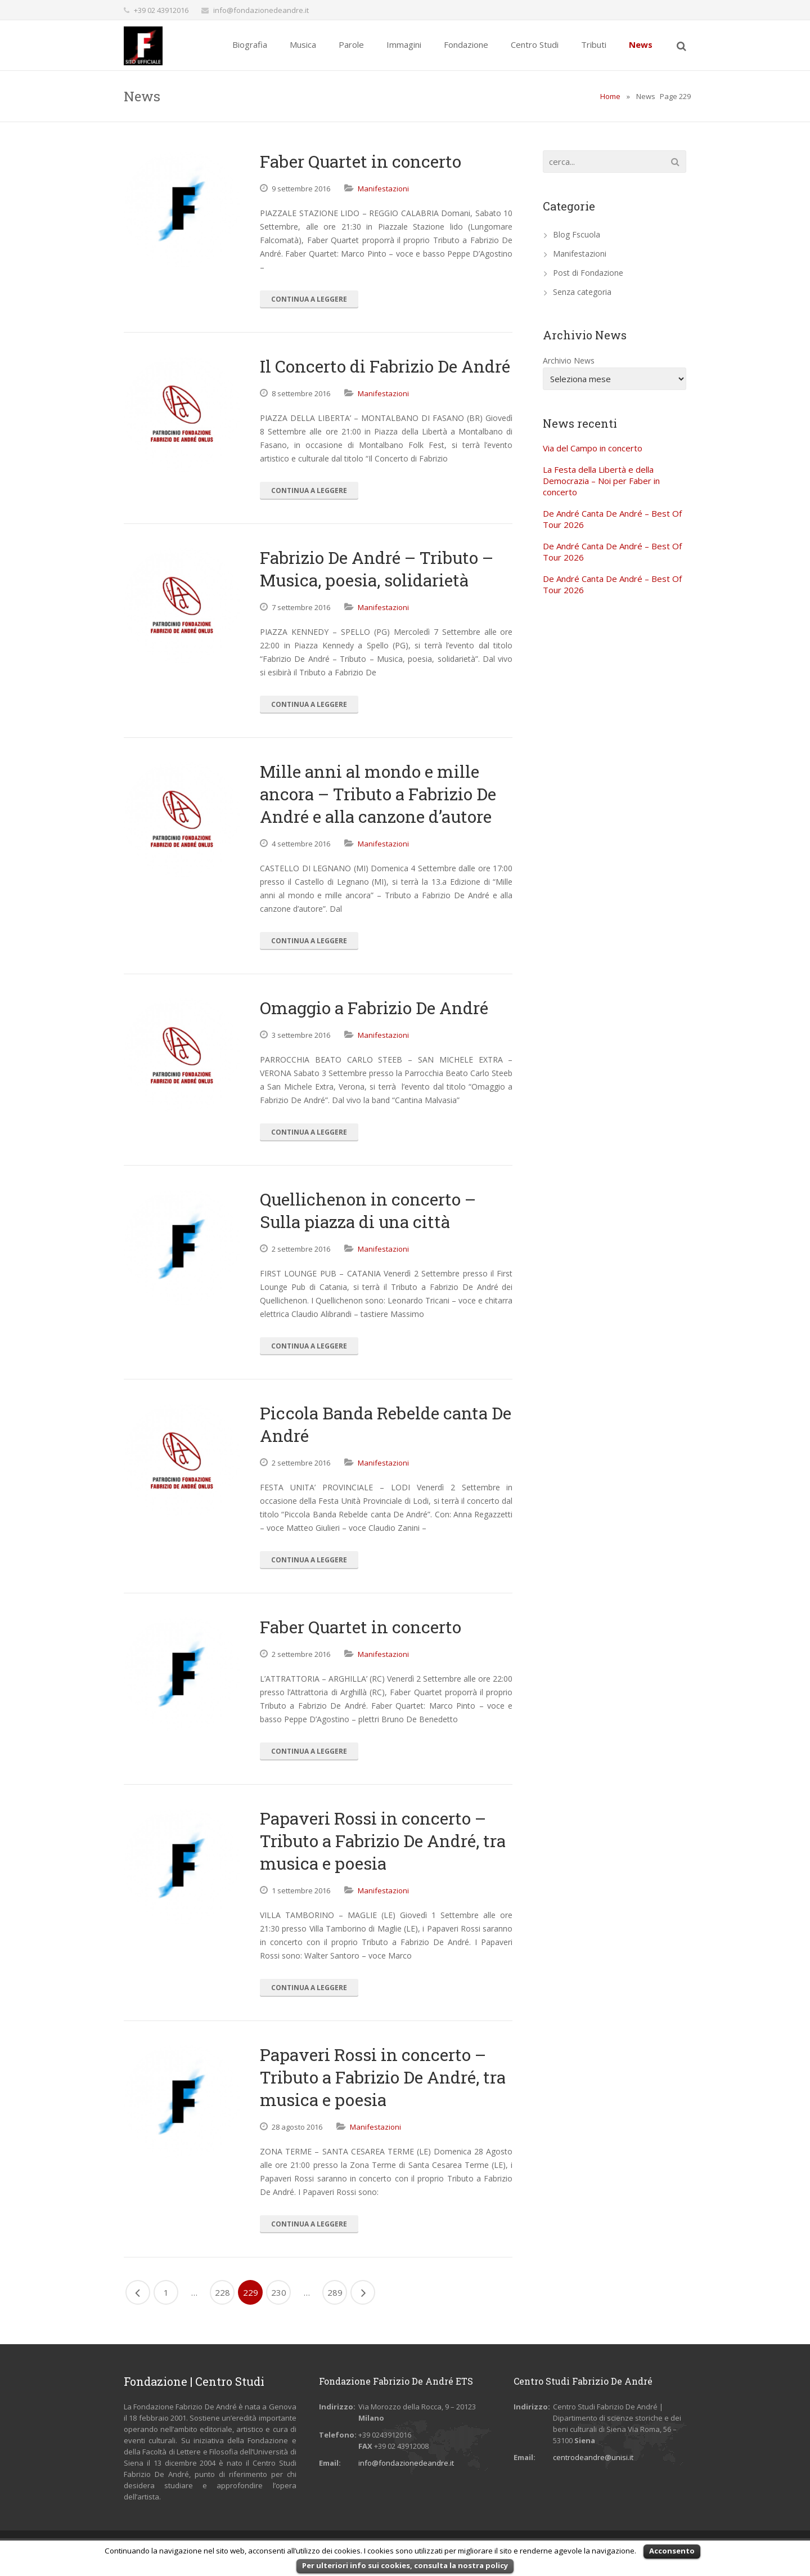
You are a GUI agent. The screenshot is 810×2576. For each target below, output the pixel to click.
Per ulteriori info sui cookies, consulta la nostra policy (405, 2565)
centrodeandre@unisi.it (593, 2457)
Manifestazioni (383, 188)
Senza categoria (582, 291)
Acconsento (672, 2551)
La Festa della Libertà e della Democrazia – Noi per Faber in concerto (601, 481)
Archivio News (569, 360)
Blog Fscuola (576, 234)
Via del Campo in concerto (592, 448)
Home (610, 96)
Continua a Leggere (309, 299)
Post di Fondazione (588, 272)
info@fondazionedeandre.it (261, 10)
